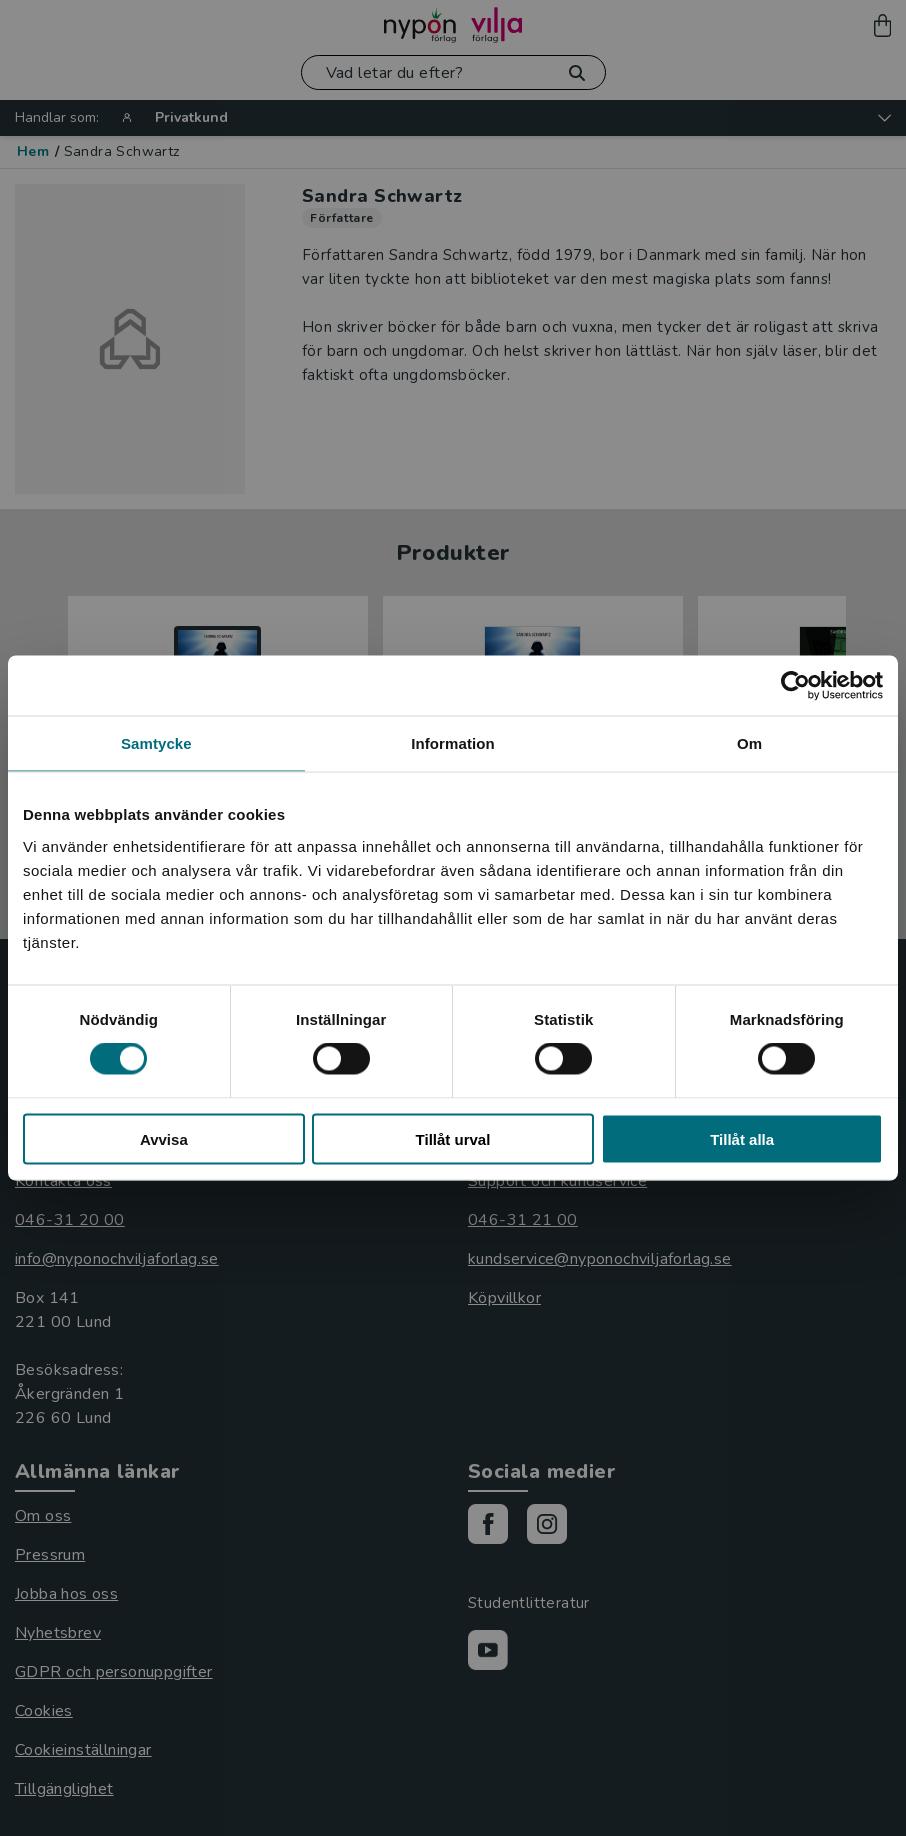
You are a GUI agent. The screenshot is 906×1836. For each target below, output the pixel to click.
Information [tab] (453, 743)
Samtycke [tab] (156, 743)
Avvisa (164, 1138)
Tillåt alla (742, 1138)
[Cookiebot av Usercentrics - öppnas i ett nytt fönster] (795, 686)
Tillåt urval (453, 1138)
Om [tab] (749, 743)
